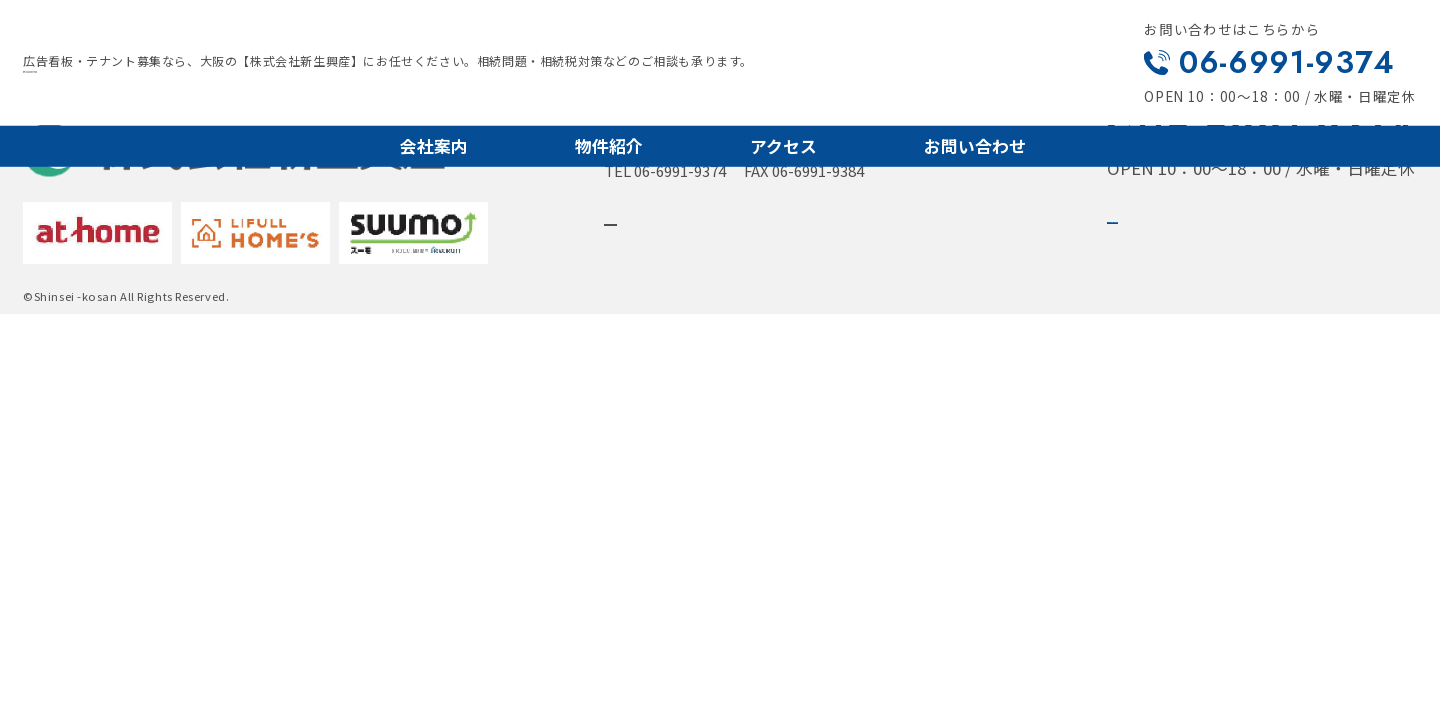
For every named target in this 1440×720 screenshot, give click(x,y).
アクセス (783, 145)
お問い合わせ (975, 145)
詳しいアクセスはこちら (727, 228)
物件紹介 (609, 145)
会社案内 (434, 145)
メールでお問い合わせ (1229, 227)
